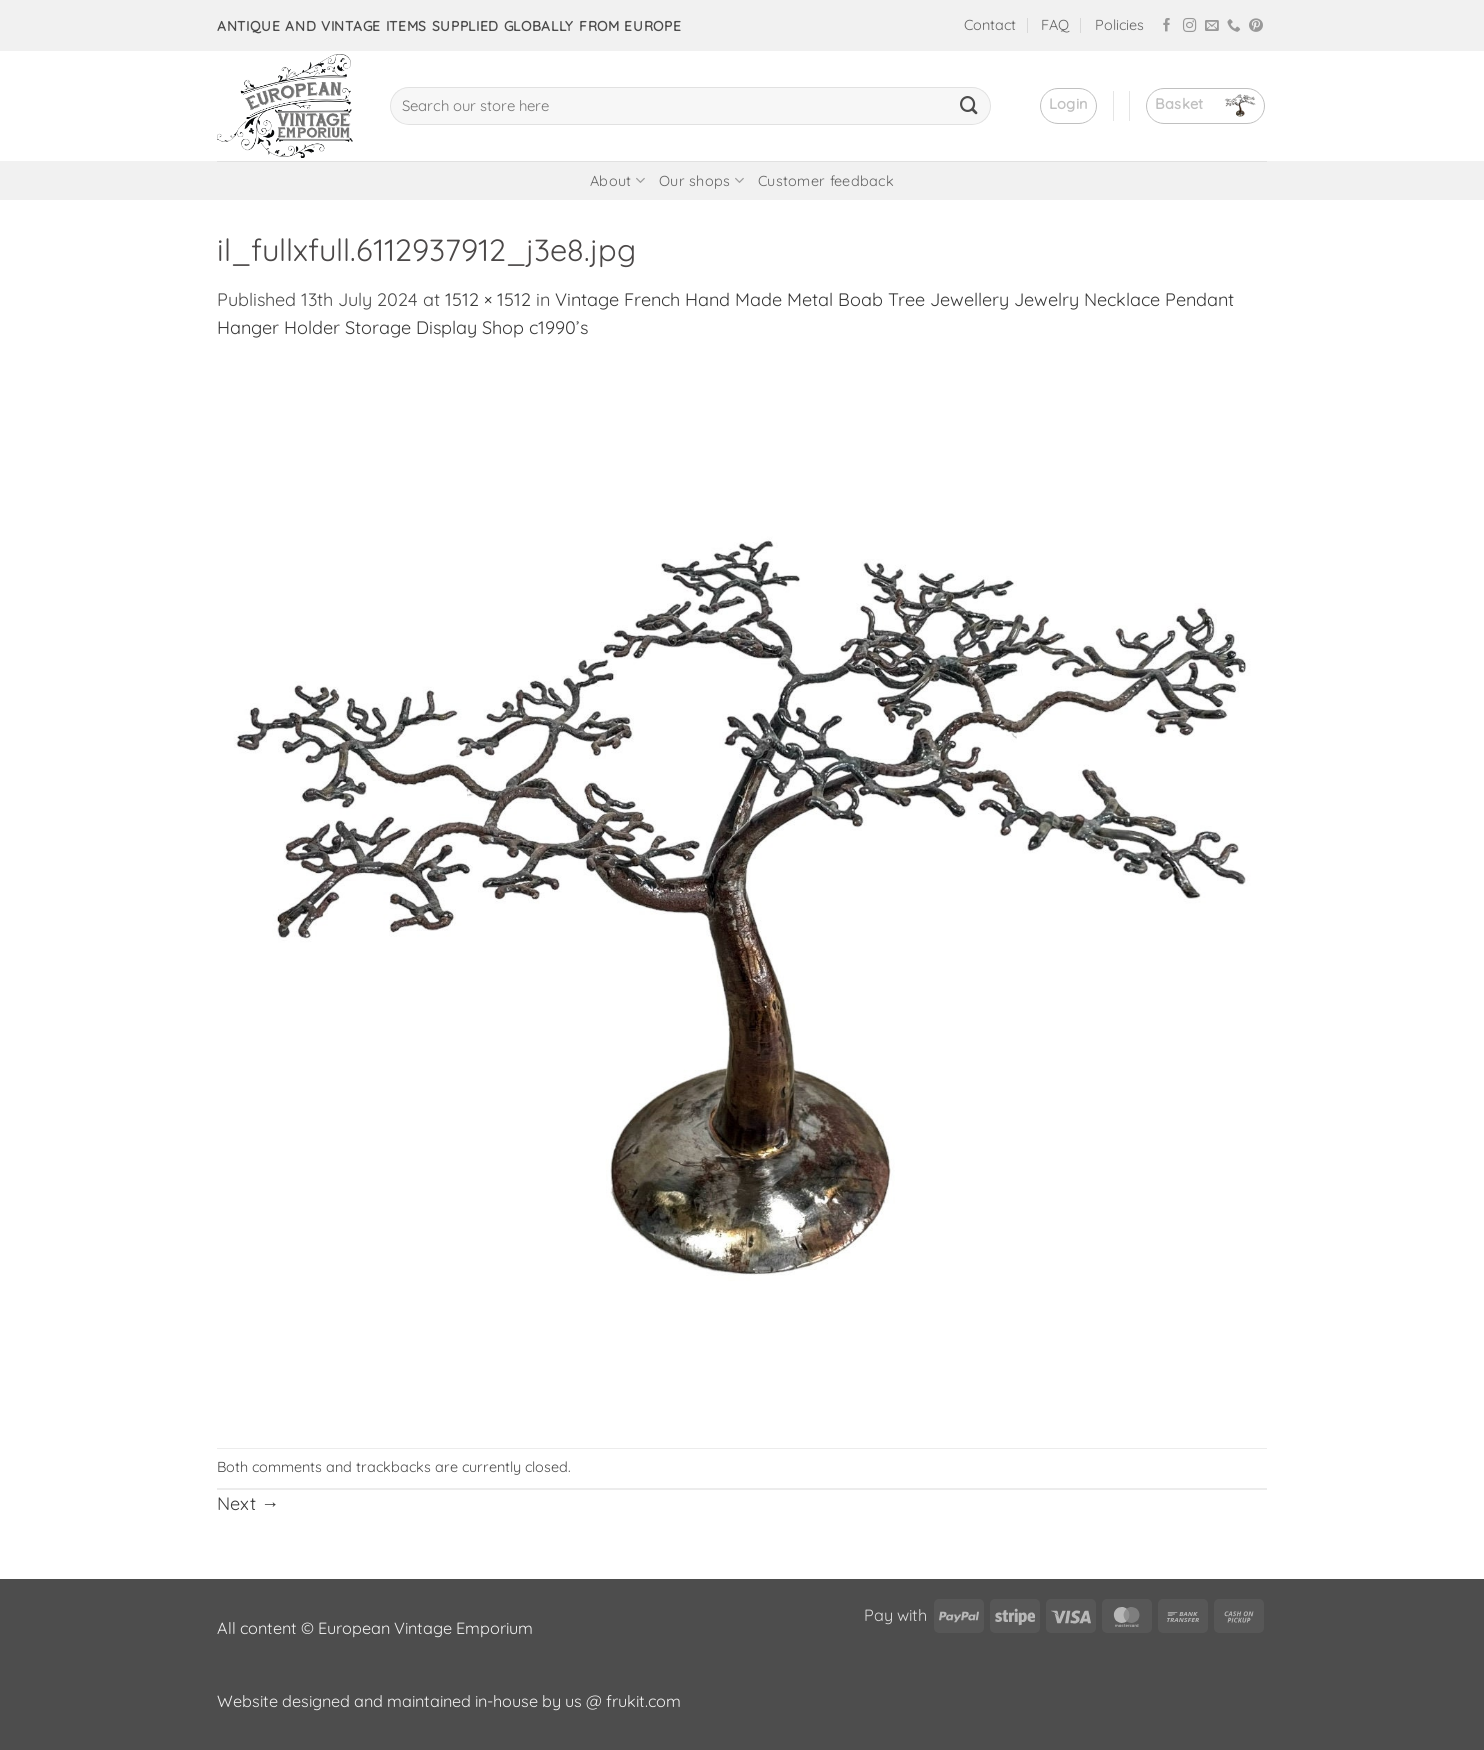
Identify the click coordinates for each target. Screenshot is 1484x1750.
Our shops (701, 180)
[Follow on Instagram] (1190, 26)
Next (248, 1503)
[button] (1068, 106)
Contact (990, 25)
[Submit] (969, 106)
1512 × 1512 (488, 299)
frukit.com (643, 1701)
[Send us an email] (1212, 26)
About (617, 180)
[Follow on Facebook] (1167, 26)
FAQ (1055, 25)
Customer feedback (826, 181)
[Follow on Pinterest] (1256, 26)
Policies (1119, 25)
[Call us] (1234, 26)
